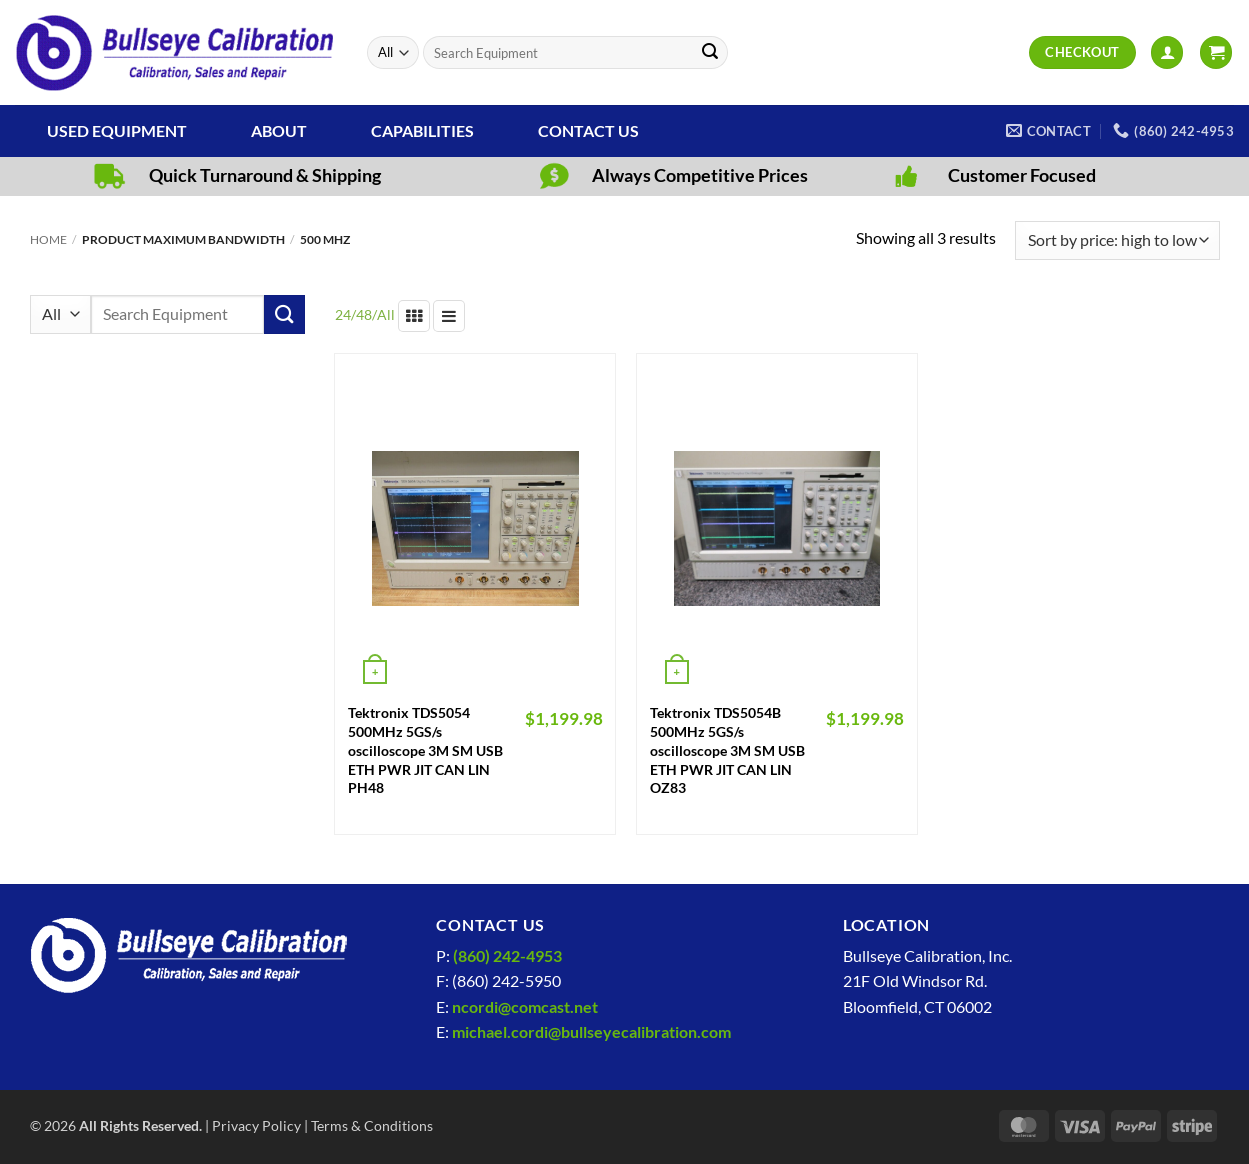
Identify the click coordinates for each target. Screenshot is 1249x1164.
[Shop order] (1117, 240)
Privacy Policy (256, 1125)
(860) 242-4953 (507, 955)
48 (364, 314)
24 (343, 314)
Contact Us (588, 130)
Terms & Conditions (372, 1125)
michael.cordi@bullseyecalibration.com (591, 1031)
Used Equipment (117, 130)
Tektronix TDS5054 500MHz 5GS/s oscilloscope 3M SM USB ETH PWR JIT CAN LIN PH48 (425, 750)
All (386, 314)
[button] (1167, 52)
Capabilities (422, 130)
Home (48, 239)
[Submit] (710, 53)
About (279, 130)
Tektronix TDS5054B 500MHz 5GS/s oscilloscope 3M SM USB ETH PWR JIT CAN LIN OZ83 (727, 750)
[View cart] (1216, 52)
